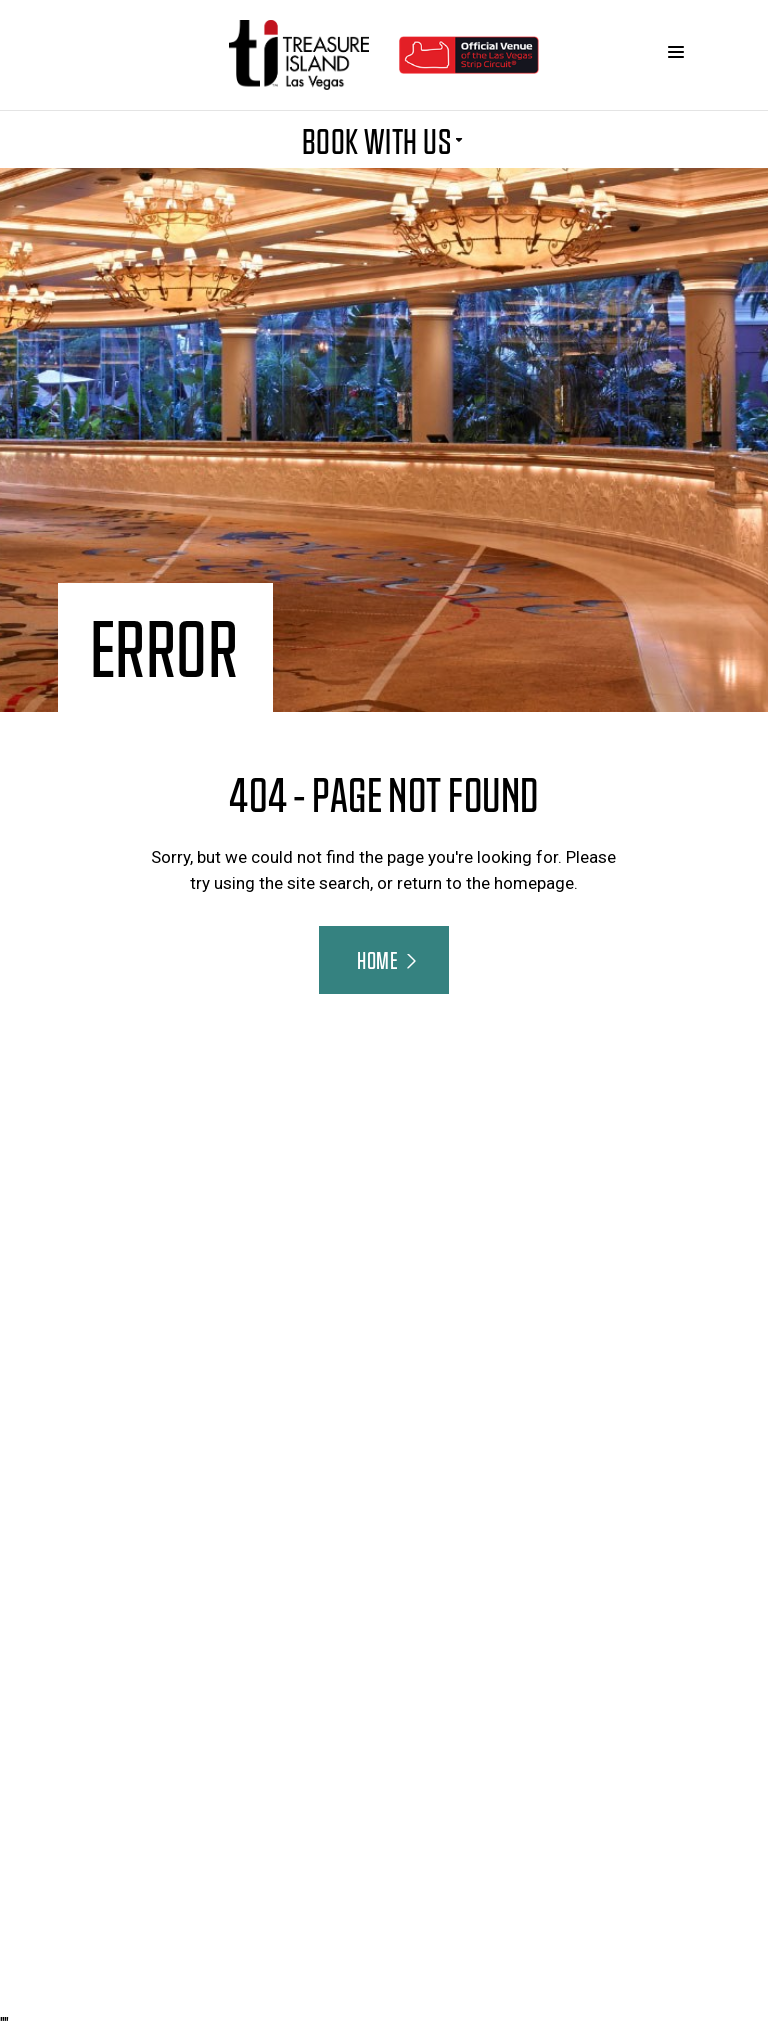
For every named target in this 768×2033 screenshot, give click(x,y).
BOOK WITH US (384, 139)
